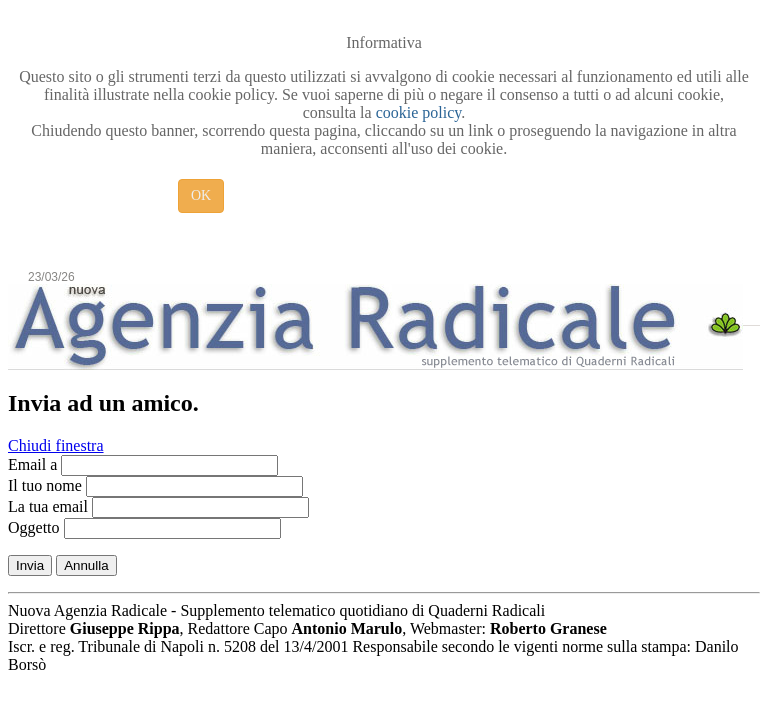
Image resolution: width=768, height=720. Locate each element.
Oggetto (34, 527)
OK (201, 195)
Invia (30, 565)
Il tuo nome (45, 485)
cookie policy (419, 112)
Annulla (86, 565)
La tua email (48, 506)
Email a (32, 464)
